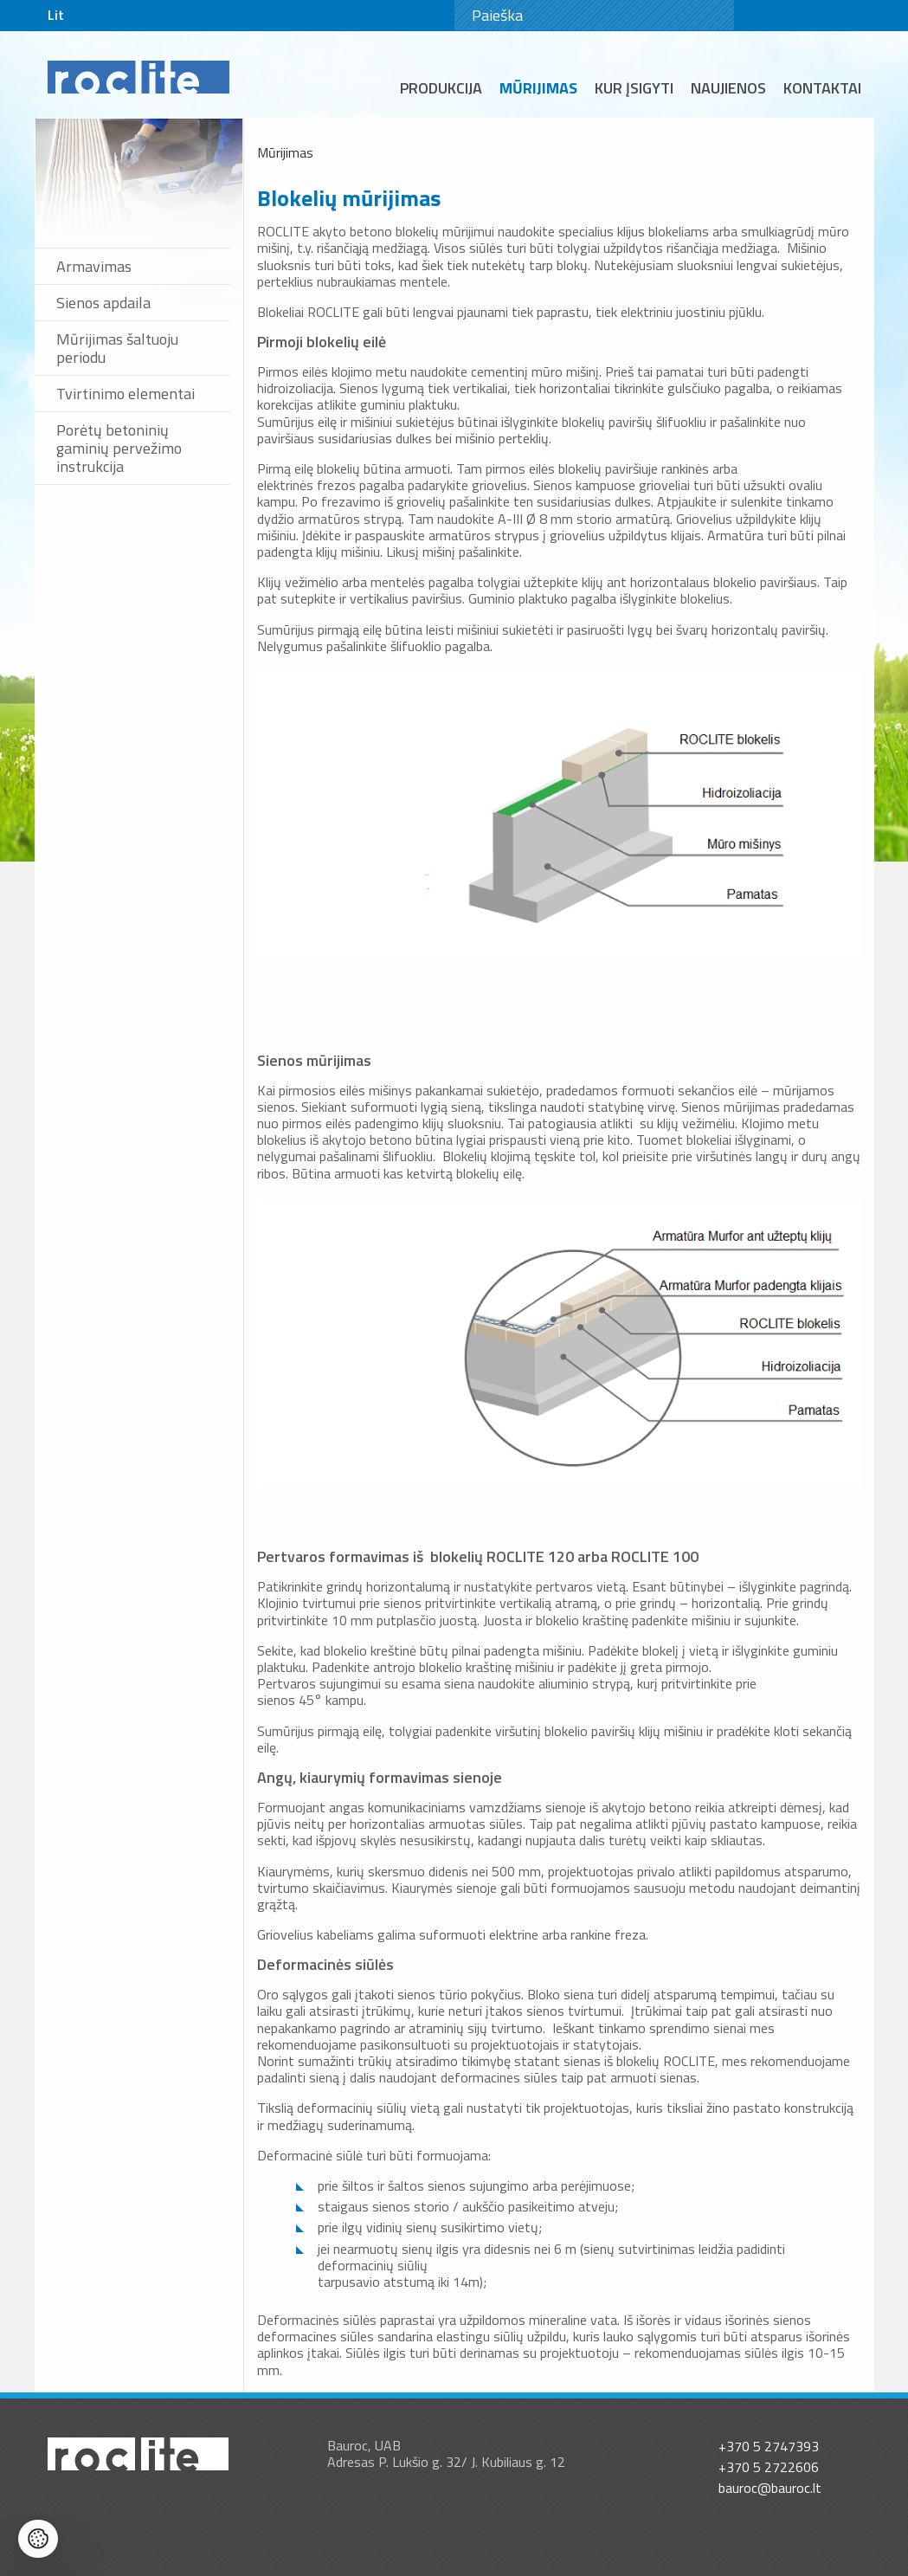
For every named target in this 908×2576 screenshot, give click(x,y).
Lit (56, 14)
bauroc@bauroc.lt (769, 2487)
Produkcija (441, 88)
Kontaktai (822, 88)
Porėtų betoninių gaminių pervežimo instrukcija (119, 448)
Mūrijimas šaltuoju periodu (117, 348)
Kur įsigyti (634, 88)
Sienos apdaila (103, 302)
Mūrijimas (538, 88)
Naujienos (728, 88)
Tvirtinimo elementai (125, 393)
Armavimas (94, 266)
